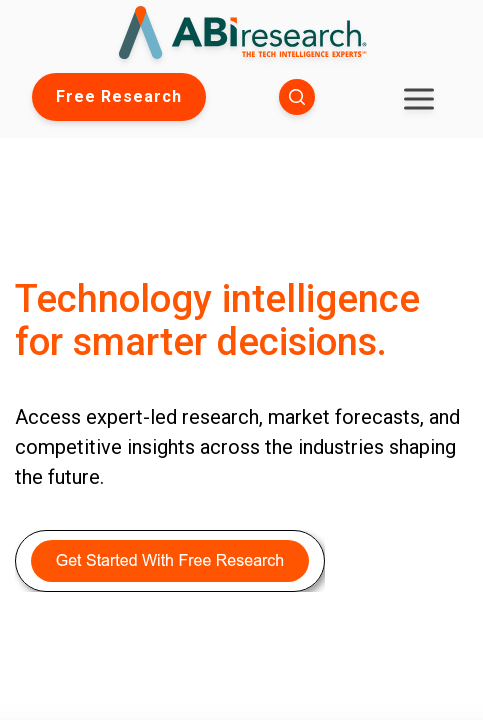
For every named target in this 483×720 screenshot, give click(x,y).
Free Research (119, 96)
